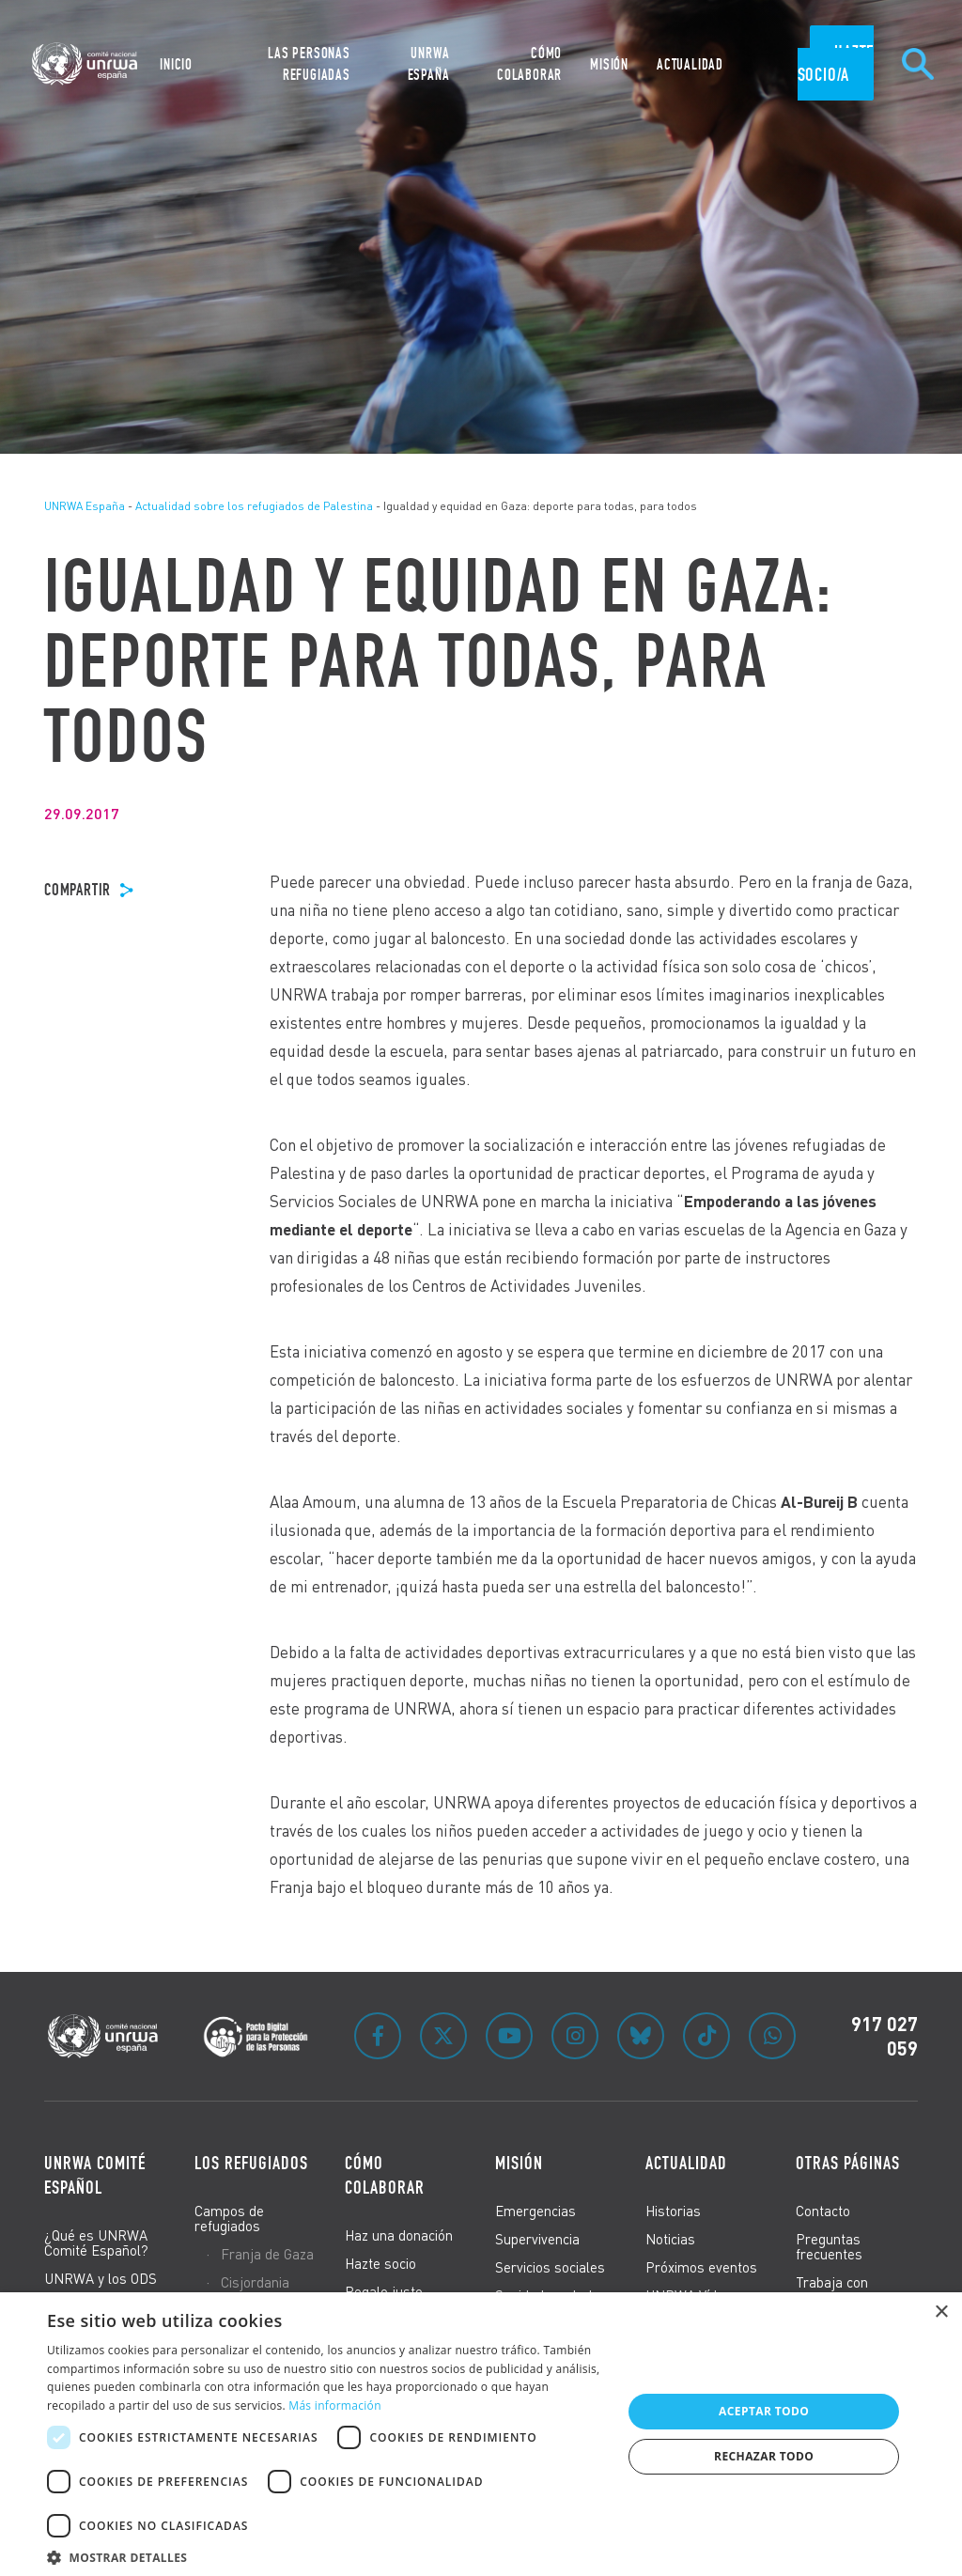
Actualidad (686, 2162)
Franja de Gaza (267, 2253)
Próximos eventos (701, 2266)
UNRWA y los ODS (100, 2278)
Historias (673, 2210)
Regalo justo (384, 2291)
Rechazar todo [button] (764, 2456)
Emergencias (535, 2210)
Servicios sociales (550, 2266)
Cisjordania (255, 2281)
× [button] (941, 2312)
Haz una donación (399, 2234)
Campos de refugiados (229, 2218)
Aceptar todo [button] (764, 2411)
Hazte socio (380, 2263)
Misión (519, 2162)
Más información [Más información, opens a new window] (334, 2405)
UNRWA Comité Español (95, 2174)
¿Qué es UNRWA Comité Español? (96, 2242)
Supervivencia (537, 2238)
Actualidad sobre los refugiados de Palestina (254, 506)
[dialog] (481, 2434)
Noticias (670, 2238)
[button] (326, 2555)
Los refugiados (251, 2162)
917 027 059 (884, 2035)
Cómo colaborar (385, 2174)
